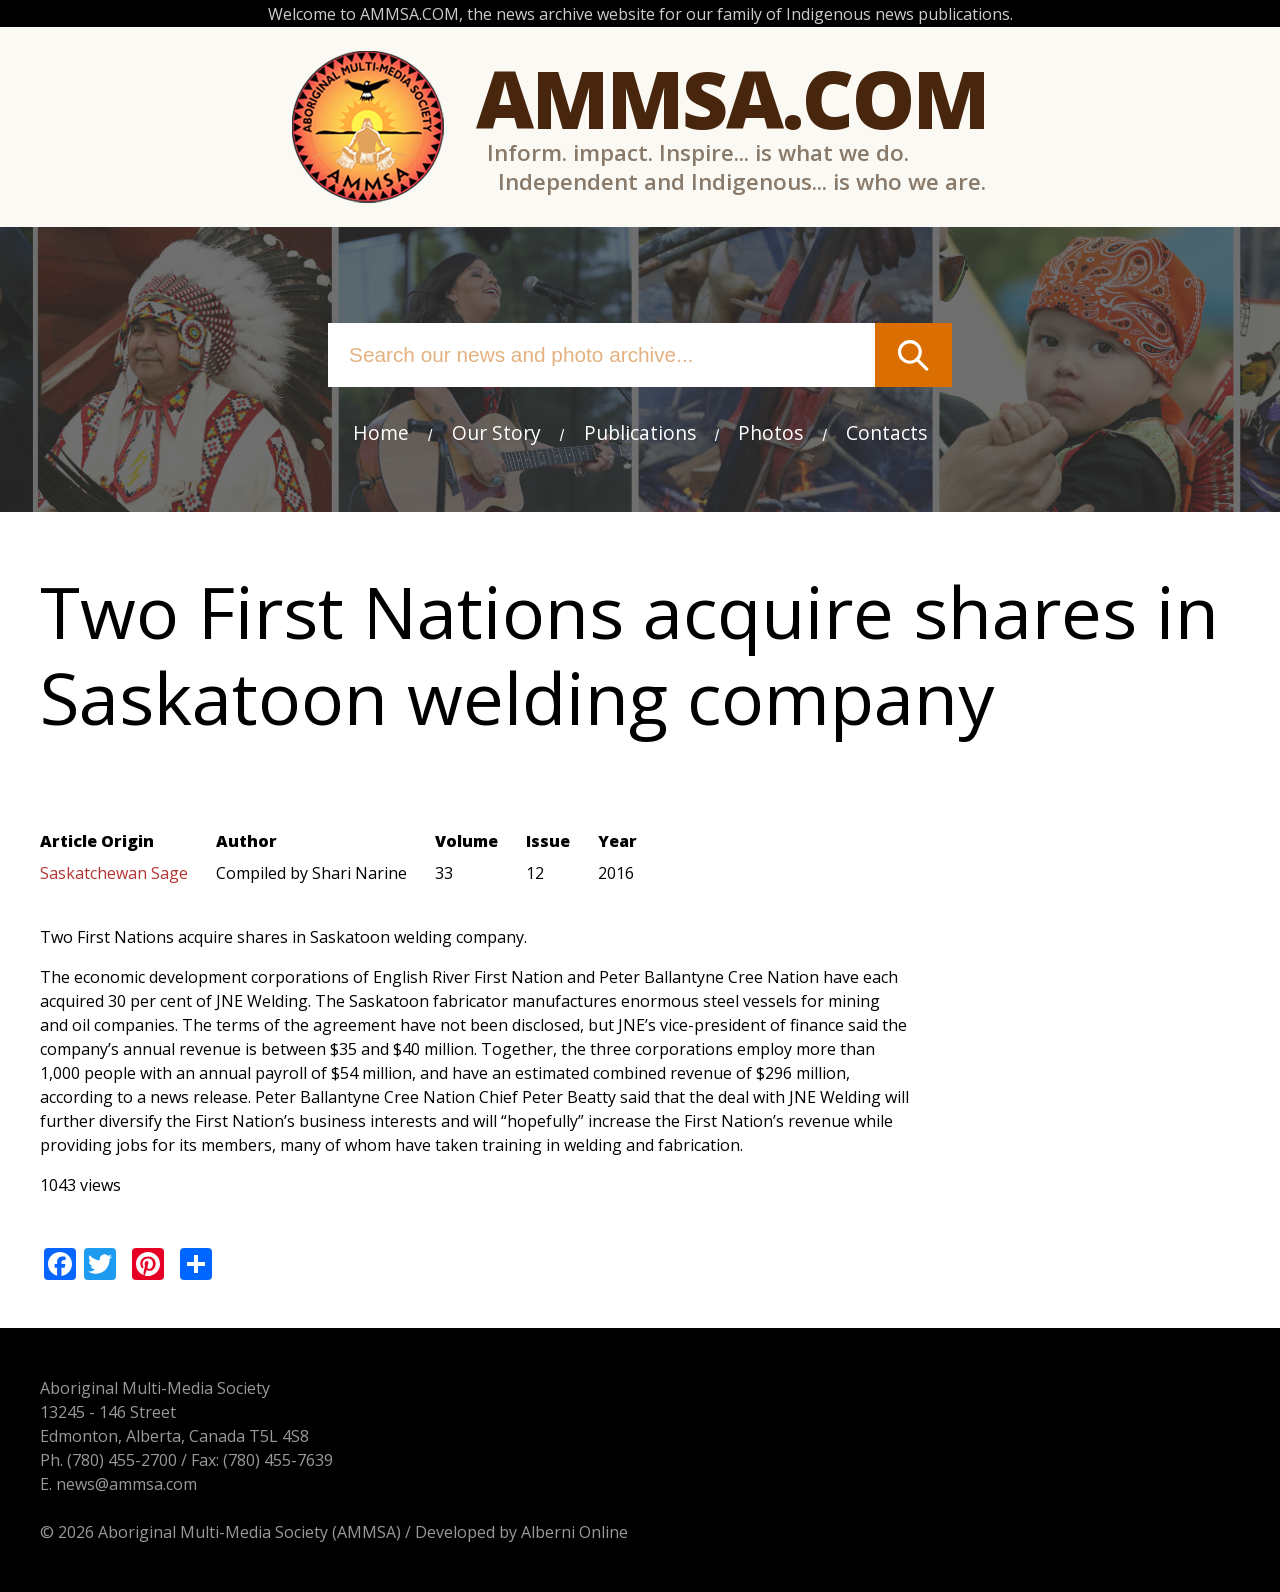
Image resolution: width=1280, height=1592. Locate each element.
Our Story (496, 432)
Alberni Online (574, 1532)
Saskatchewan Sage (114, 873)
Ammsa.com (732, 97)
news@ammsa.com (126, 1484)
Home (381, 432)
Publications (640, 432)
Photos (770, 432)
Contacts (886, 432)
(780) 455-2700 (122, 1460)
